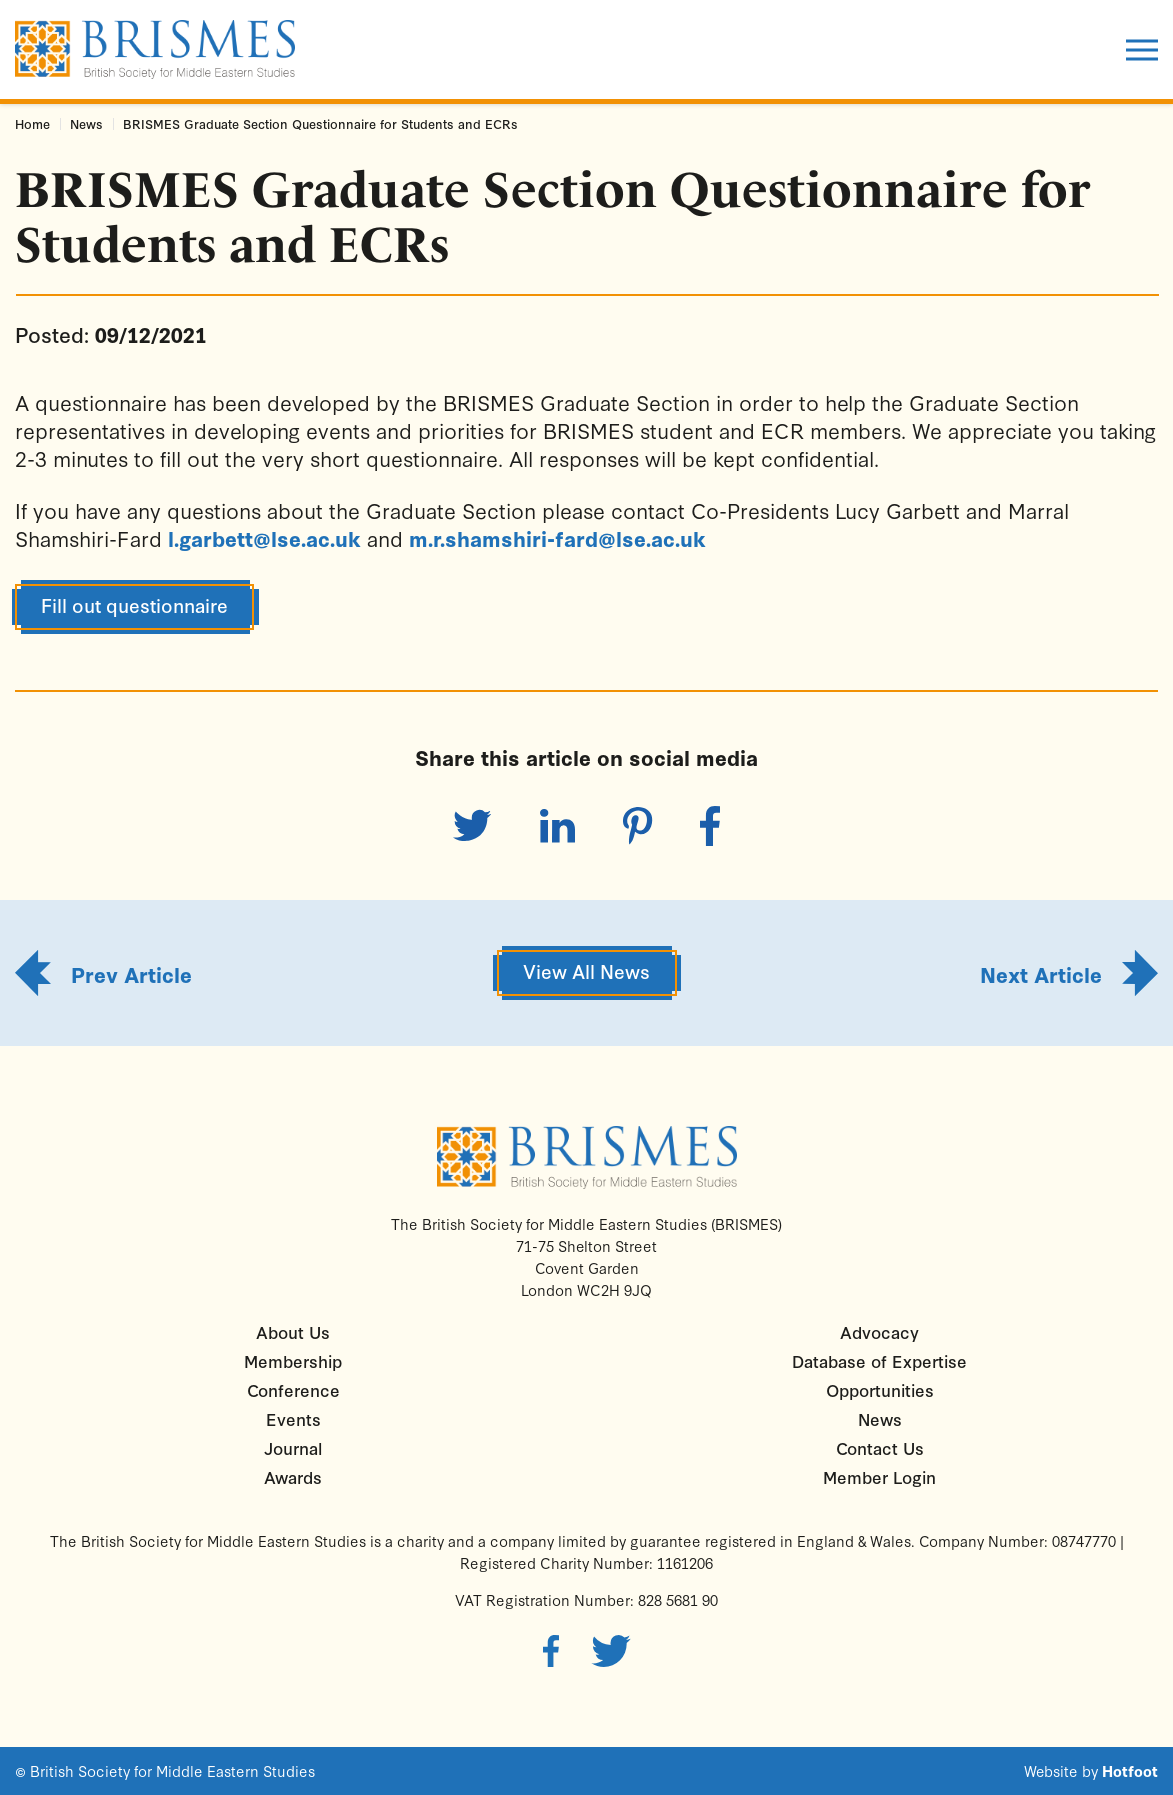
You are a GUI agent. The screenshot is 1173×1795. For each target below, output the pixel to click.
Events (293, 1418)
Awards (293, 1476)
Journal (293, 1447)
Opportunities (880, 1389)
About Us (293, 1331)
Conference (293, 1389)
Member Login (879, 1476)
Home (32, 123)
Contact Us (880, 1447)
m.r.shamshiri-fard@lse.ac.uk (557, 538)
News (86, 123)
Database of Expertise (879, 1360)
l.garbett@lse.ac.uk (264, 538)
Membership (293, 1360)
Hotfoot (1130, 1771)
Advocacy (879, 1331)
